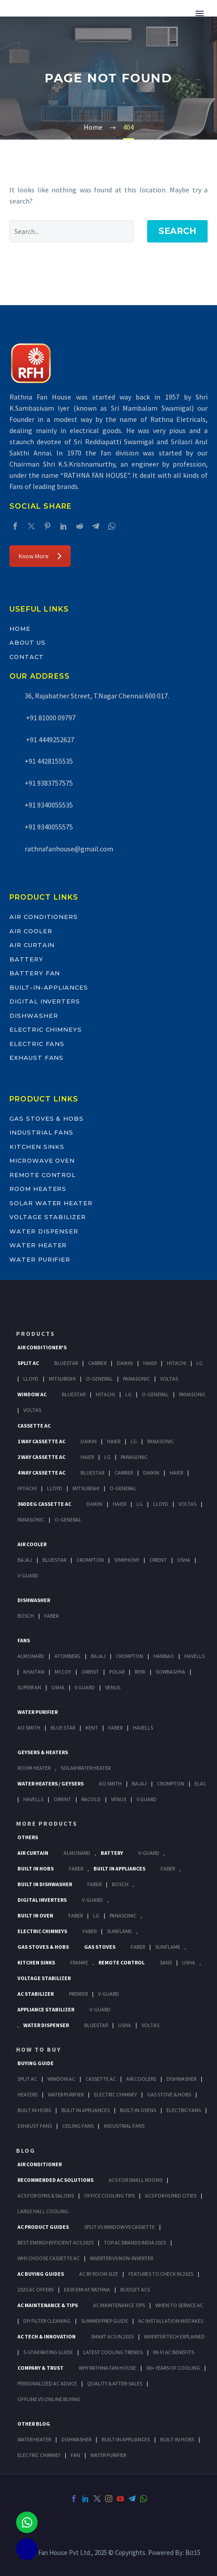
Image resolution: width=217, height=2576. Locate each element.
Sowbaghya (170, 1671)
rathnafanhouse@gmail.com (69, 848)
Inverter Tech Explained (174, 2336)
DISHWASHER (76, 2439)
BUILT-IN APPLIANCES (126, 2439)
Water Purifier (39, 1259)
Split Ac (28, 1363)
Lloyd (30, 1378)
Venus (112, 1687)
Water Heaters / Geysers (50, 1783)
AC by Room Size (98, 2273)
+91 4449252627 (49, 739)
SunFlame (119, 1931)
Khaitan (33, 1671)
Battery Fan (34, 973)
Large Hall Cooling (42, 2211)
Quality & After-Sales (114, 2383)
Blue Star (63, 1727)
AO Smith (28, 1727)
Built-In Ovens (138, 2110)
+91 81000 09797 (50, 717)
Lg (199, 1363)
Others (27, 1837)
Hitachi (176, 1363)
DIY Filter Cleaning (47, 2320)
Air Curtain (32, 944)
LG (96, 1915)
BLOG (25, 2151)
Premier (78, 1993)
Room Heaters (37, 1188)
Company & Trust (40, 2367)
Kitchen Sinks (36, 1146)
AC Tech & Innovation (46, 2336)
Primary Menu (200, 13)
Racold (91, 1799)
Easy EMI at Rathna (87, 2289)
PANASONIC (123, 1915)
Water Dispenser (43, 1231)
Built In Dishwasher (44, 1884)
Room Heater (34, 1767)
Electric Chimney (115, 2094)
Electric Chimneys (45, 1029)
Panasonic (136, 1378)
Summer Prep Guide (104, 2320)
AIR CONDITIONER (39, 2164)
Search (177, 231)
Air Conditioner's (42, 1347)
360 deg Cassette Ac (44, 1504)
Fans (23, 1640)
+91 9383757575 (49, 782)
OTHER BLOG (33, 2423)
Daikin (125, 1363)
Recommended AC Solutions (55, 2179)
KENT (91, 1727)
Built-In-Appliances (48, 987)
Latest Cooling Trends (113, 2352)
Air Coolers (141, 2078)
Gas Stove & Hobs (169, 2094)
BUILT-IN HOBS (177, 2439)
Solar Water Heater (51, 1203)
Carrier (97, 1363)
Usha (183, 1559)
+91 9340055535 (49, 804)
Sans (166, 1962)
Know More (40, 556)
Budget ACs (135, 2289)
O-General (99, 1378)
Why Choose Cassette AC (48, 2258)
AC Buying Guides (40, 2273)
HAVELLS (143, 1727)
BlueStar (66, 1363)
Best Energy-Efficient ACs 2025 (55, 2242)
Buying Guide (35, 2063)
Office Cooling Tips (109, 2195)
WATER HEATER (34, 2439)
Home (19, 628)
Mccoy (63, 1671)
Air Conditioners (43, 916)
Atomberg (68, 1656)
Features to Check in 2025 (160, 2273)
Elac (200, 1783)
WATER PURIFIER (108, 2455)
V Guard (85, 1687)
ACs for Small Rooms (135, 2179)
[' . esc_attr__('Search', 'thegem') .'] (71, 231)
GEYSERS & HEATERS (42, 1752)
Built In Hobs (35, 1868)
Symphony (126, 1559)
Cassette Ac (34, 1425)
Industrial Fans (41, 1132)
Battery (26, 959)
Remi (140, 1671)
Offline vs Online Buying (49, 2399)
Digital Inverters (44, 1001)
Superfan (29, 1687)
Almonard (30, 1656)
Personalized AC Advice (47, 2383)
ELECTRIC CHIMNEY (38, 2455)
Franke (79, 1962)
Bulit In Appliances (85, 2110)
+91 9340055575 (49, 826)
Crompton (90, 1559)
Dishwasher (33, 1015)
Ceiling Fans (78, 2125)
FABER (115, 1727)
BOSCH (120, 1884)
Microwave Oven (42, 1160)
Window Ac (32, 1394)
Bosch (25, 1615)
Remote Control (42, 1174)
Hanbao (163, 1656)
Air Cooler (30, 931)
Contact (26, 656)
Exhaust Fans (36, 1057)
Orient (158, 1559)
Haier (150, 1363)
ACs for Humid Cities (170, 2195)
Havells (194, 1656)
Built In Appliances (119, 1868)
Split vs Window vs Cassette (119, 2226)
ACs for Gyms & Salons (45, 2195)
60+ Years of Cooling (173, 2367)
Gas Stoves (99, 1946)
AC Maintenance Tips (119, 2305)
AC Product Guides (43, 2226)
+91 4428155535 (49, 761)
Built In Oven (35, 1915)
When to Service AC (179, 2305)
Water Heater (38, 1245)
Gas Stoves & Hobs (46, 1118)
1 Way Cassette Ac (41, 1441)
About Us (27, 642)
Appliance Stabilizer (45, 2009)
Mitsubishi (62, 1378)
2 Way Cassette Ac (41, 1457)
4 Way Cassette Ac (41, 1472)
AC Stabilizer (35, 1993)
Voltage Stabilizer (47, 1216)
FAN (75, 2455)
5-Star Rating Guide (48, 2352)
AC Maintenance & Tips (47, 2305)
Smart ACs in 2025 (112, 2336)
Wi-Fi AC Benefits (173, 2352)
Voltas (169, 1378)
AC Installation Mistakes (170, 2320)
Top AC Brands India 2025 (135, 2242)
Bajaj (24, 1559)
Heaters (27, 2094)
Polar (116, 1671)
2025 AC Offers (35, 2289)
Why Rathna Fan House (107, 2367)
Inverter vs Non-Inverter (121, 2258)
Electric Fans (36, 1043)
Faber (51, 1615)
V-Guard (27, 1575)
